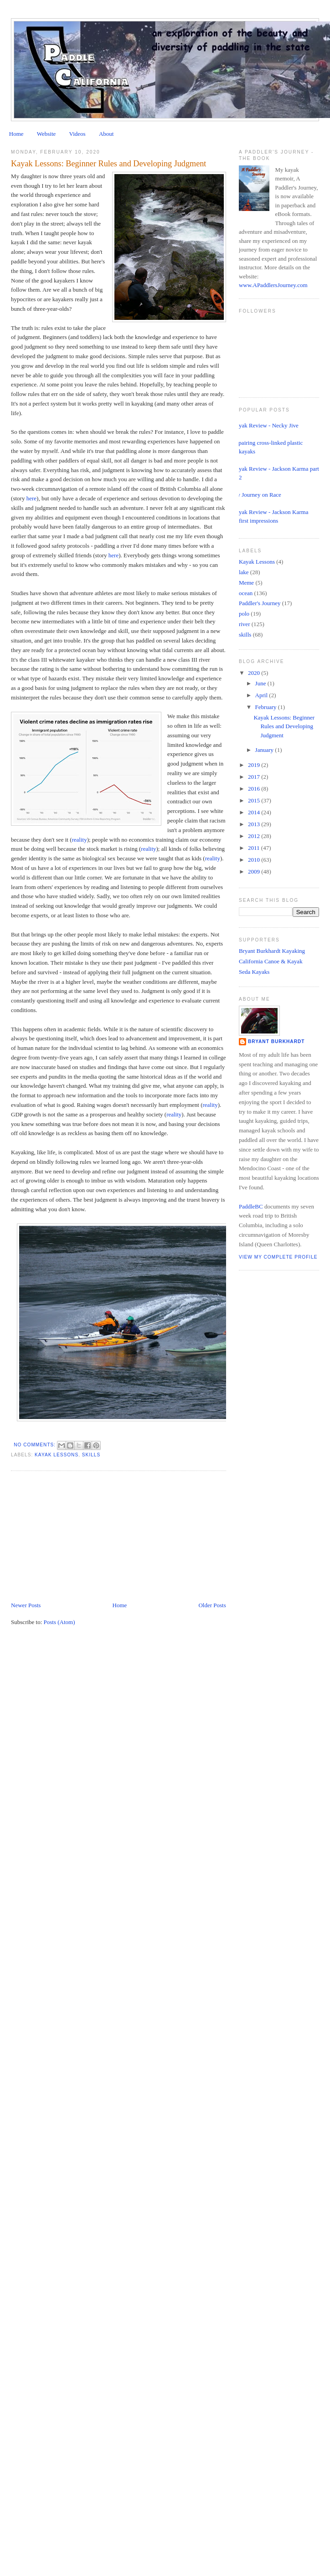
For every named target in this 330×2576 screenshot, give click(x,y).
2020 (254, 672)
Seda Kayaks (254, 971)
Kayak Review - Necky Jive (265, 425)
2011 (254, 847)
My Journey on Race (256, 494)
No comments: (35, 1444)
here (31, 498)
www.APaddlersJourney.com (273, 285)
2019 (254, 764)
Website (46, 133)
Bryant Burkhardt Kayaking (272, 950)
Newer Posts (26, 1605)
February (266, 707)
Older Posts (212, 1605)
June (261, 683)
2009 (254, 871)
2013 (254, 824)
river (244, 624)
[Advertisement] (79, 1537)
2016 (254, 788)
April (262, 695)
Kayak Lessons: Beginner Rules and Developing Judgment (108, 163)
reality (79, 839)
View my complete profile (278, 1257)
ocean (246, 593)
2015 (254, 800)
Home (16, 133)
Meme (246, 582)
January (265, 749)
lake (244, 572)
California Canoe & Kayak (271, 961)
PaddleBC (251, 1206)
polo (244, 613)
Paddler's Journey (260, 603)
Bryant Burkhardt (276, 1041)
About (106, 133)
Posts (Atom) (59, 1622)
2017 (254, 776)
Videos (77, 133)
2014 (254, 812)
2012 (254, 836)
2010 (254, 859)
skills (91, 1454)
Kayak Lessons (56, 1454)
